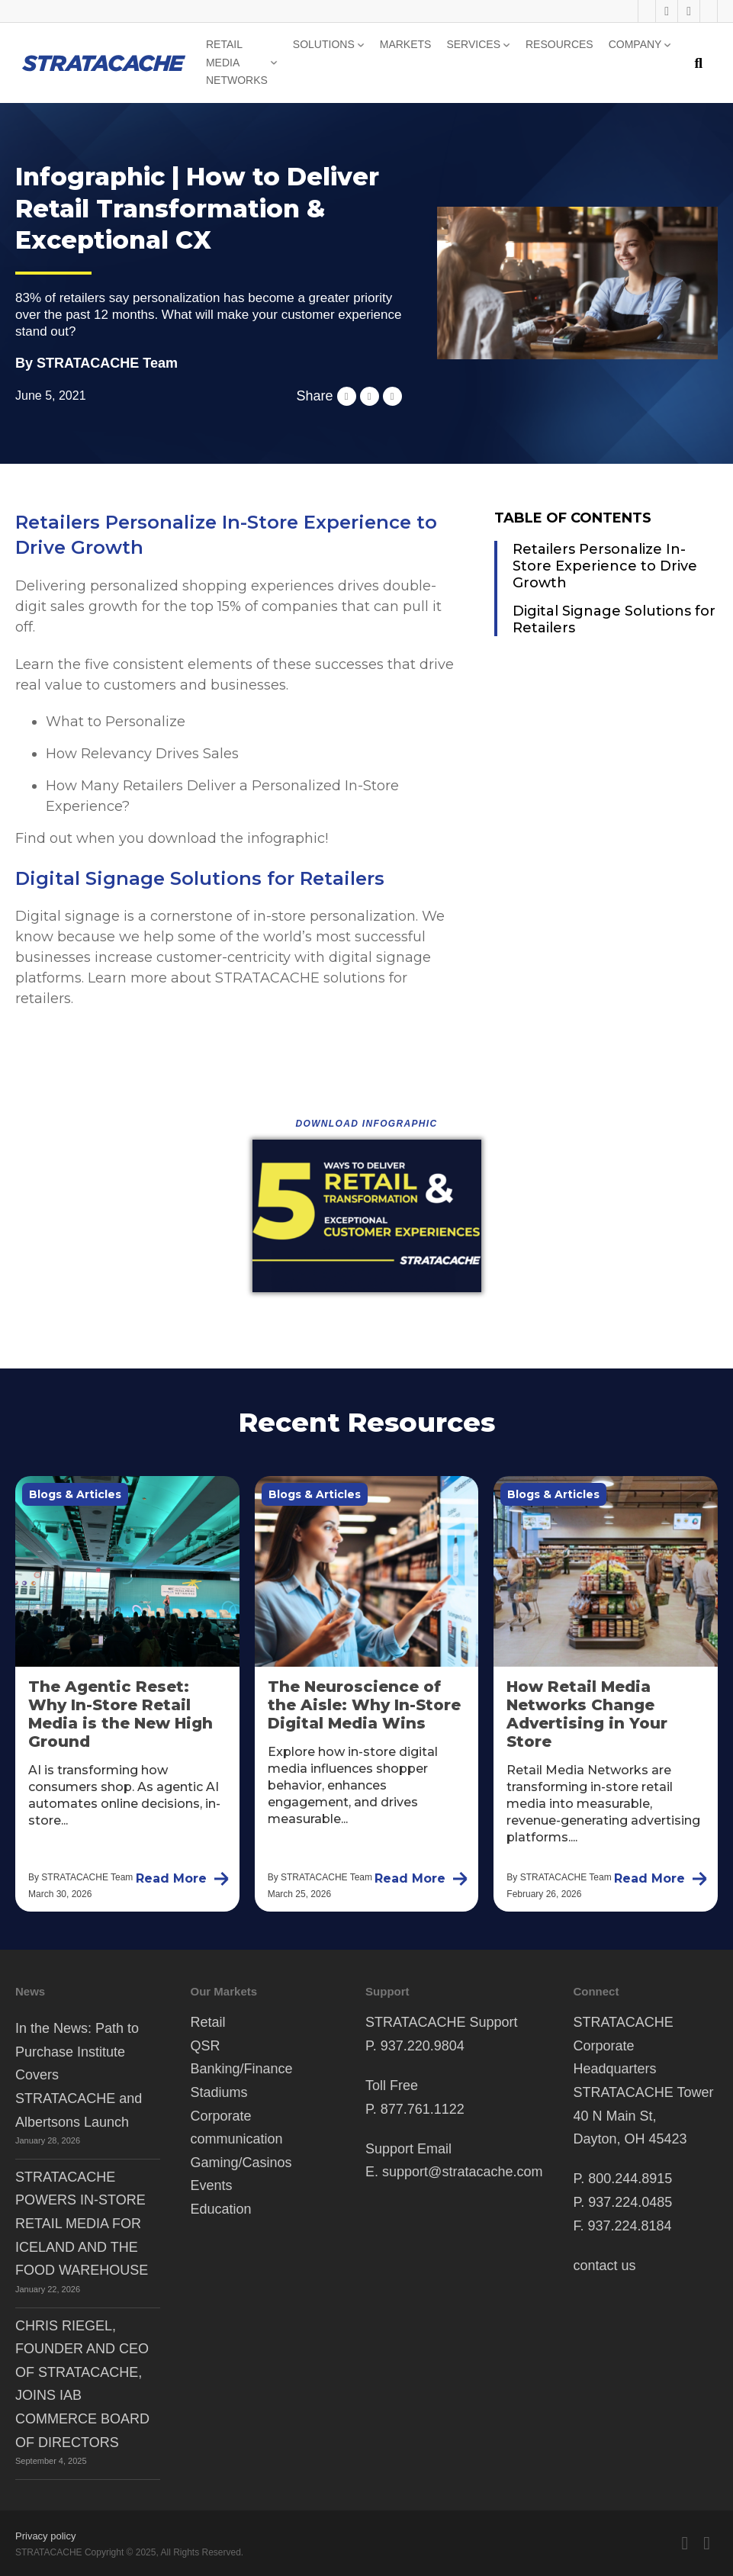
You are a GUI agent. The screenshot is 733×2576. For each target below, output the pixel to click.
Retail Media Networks (237, 62)
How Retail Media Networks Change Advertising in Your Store (586, 1714)
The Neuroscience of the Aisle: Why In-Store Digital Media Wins (364, 1704)
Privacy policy (45, 2536)
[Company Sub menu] (667, 45)
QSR (205, 2045)
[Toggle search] (698, 63)
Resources (559, 44)
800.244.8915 (630, 2178)
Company (635, 44)
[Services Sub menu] (506, 45)
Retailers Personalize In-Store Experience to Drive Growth (605, 566)
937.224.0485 (630, 2202)
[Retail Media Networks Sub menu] (274, 62)
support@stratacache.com (462, 2171)
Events (212, 2185)
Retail (208, 2022)
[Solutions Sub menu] (361, 45)
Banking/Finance (242, 2068)
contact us (604, 2265)
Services (473, 44)
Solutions (324, 44)
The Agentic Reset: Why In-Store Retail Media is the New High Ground (120, 1714)
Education (221, 2209)
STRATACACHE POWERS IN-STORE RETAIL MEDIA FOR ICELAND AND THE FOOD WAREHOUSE (81, 2223)
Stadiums (219, 2092)
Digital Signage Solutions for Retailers (614, 619)
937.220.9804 (423, 2045)
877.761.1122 (423, 2109)
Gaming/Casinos (241, 2162)
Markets (406, 44)
